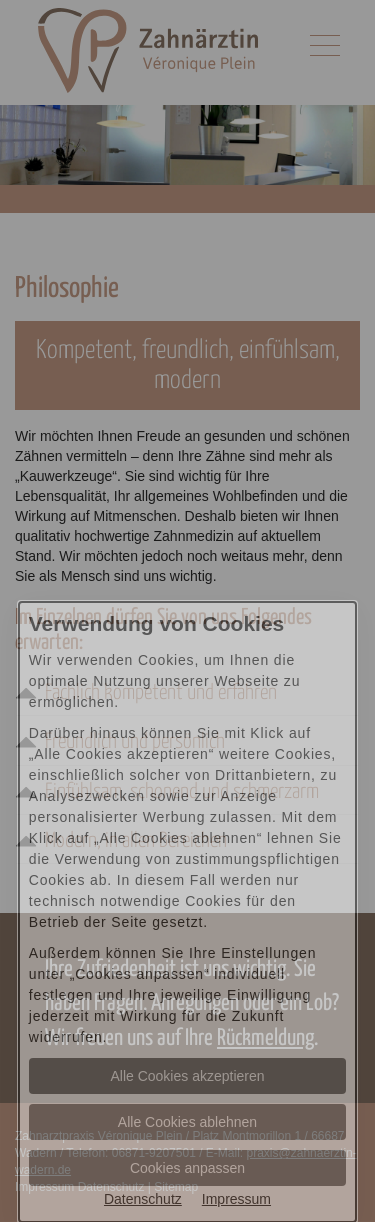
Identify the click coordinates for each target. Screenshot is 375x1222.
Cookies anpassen (187, 1168)
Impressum (236, 1199)
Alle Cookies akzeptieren (187, 1076)
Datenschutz (143, 1199)
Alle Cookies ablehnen (187, 1122)
